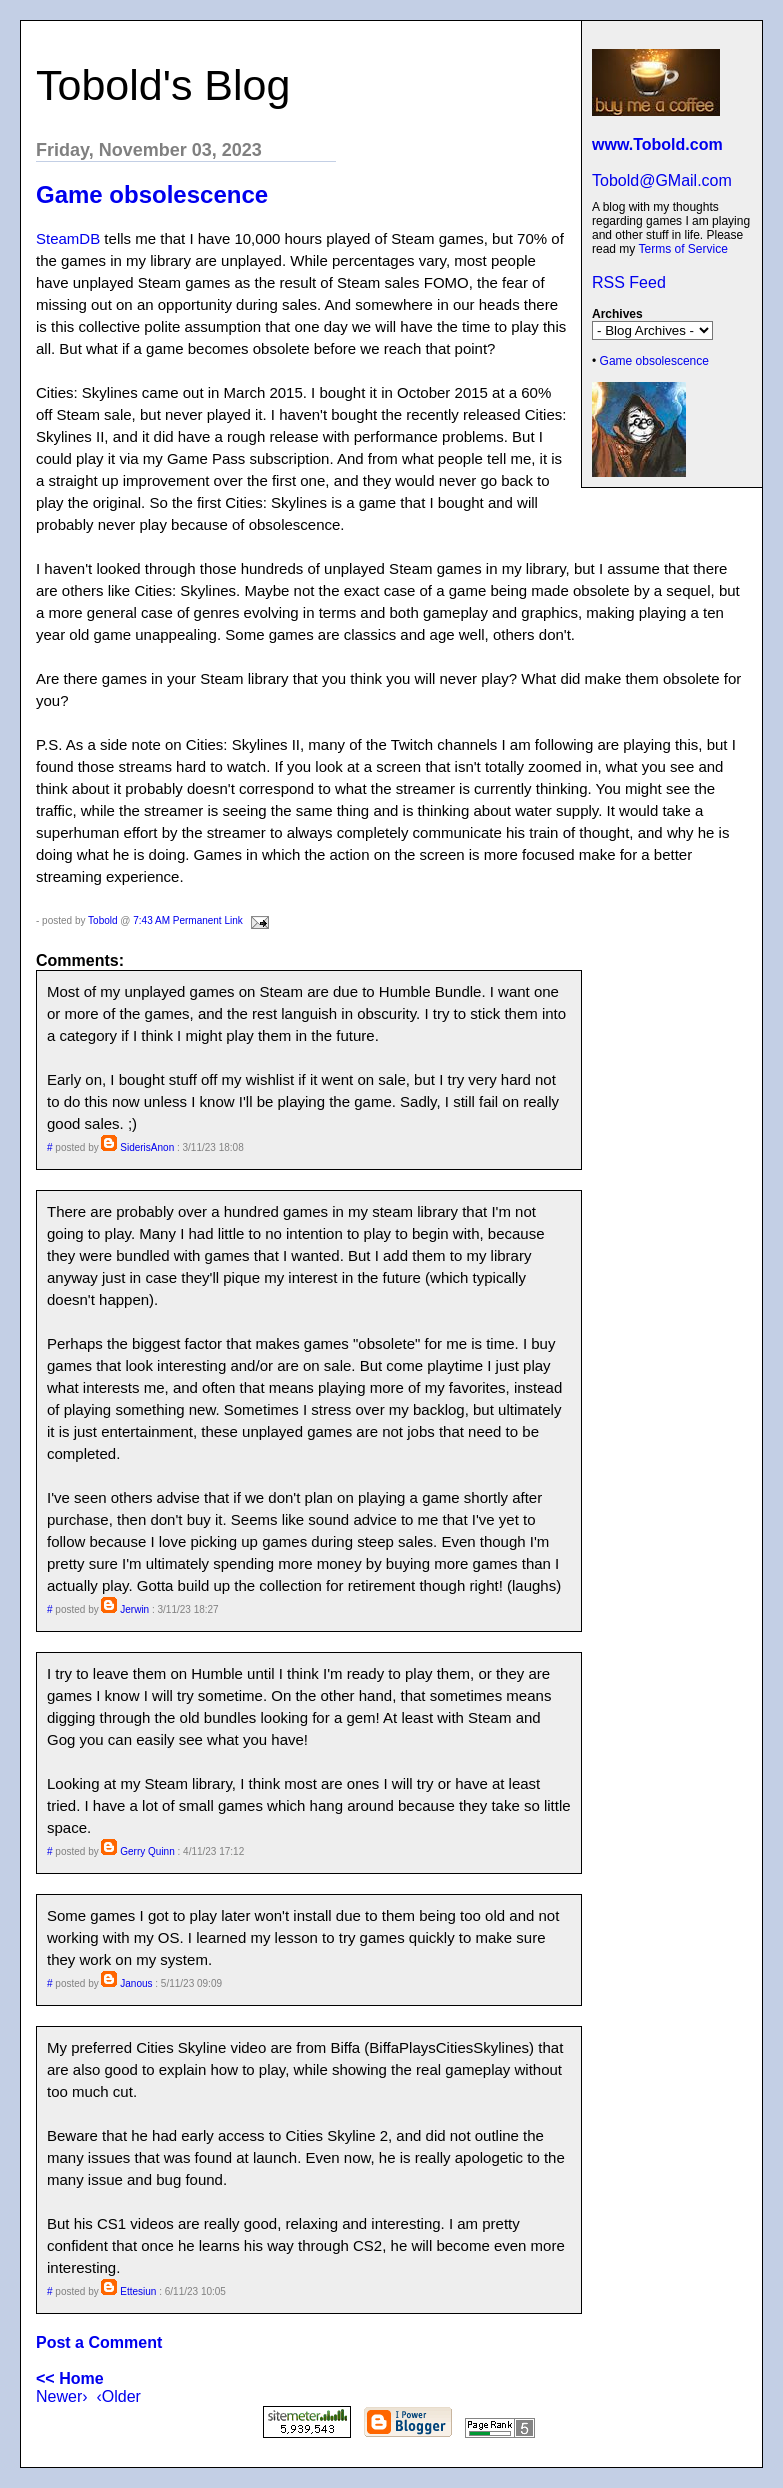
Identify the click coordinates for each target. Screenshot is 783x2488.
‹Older (118, 2396)
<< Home (70, 2378)
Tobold (102, 920)
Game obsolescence (654, 361)
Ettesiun (138, 2291)
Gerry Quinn (147, 1851)
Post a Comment (99, 2342)
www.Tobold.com (657, 144)
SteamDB (68, 238)
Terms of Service (682, 249)
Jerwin (134, 1609)
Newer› (62, 2396)
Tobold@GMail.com (662, 180)
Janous (136, 1983)
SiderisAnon (147, 1147)
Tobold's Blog (163, 85)
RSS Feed (629, 282)
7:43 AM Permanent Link (188, 920)
